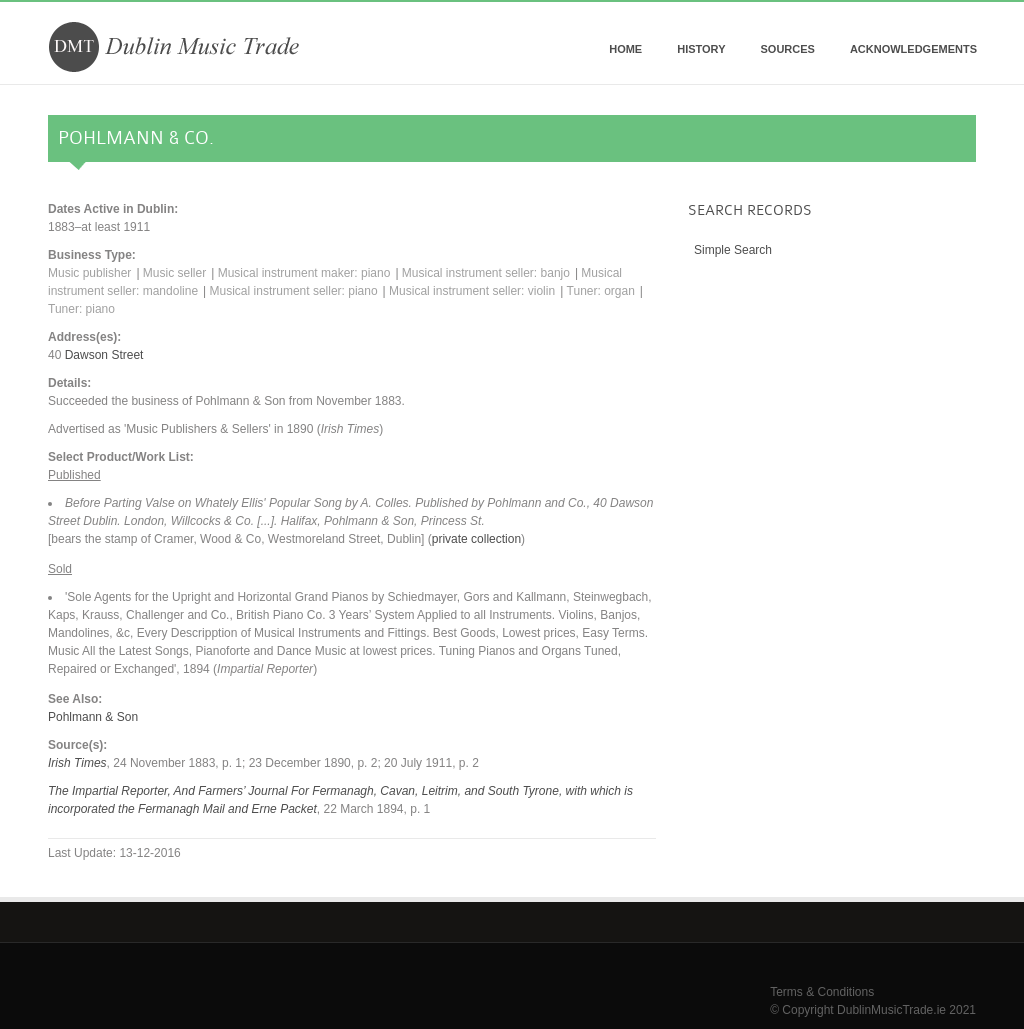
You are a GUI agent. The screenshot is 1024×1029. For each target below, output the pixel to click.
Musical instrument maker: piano (304, 273)
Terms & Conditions (822, 992)
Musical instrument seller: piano (294, 291)
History (701, 49)
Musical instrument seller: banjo (486, 273)
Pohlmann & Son (93, 717)
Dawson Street (104, 355)
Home (625, 49)
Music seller (174, 273)
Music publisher (89, 273)
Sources (787, 49)
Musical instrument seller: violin (472, 291)
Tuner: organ (601, 291)
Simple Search (733, 250)
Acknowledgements (913, 49)
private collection (476, 539)
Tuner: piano (81, 309)
